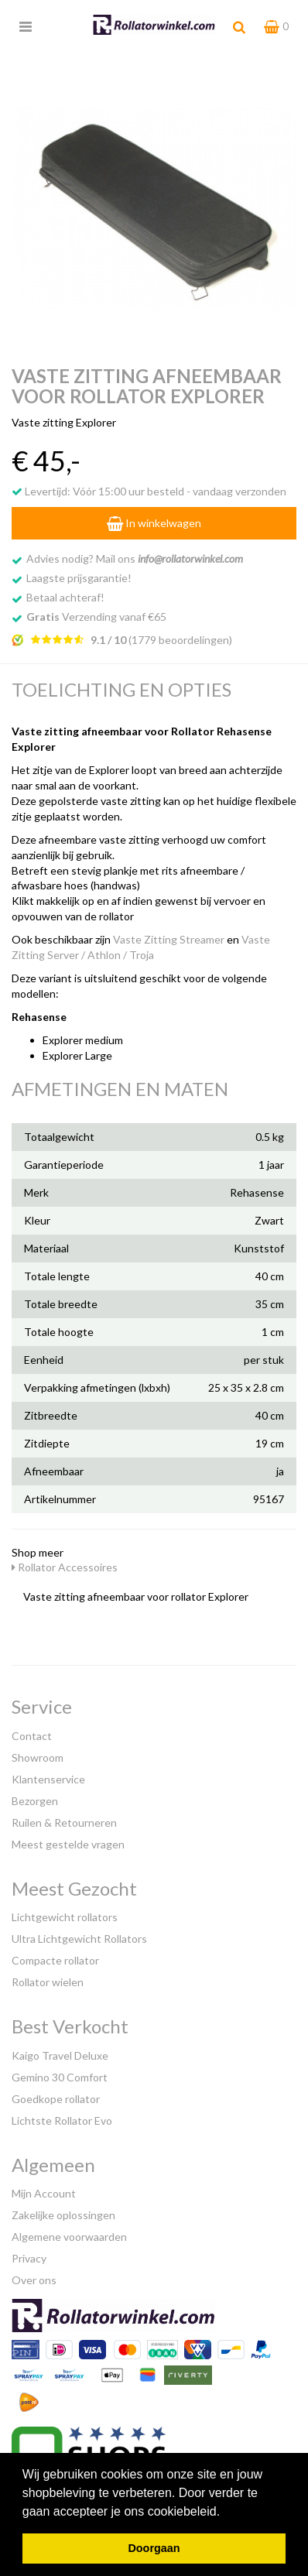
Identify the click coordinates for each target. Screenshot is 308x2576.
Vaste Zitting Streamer (168, 939)
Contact (32, 1735)
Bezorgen (35, 1800)
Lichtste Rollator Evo (62, 2120)
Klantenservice (48, 1779)
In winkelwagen (154, 522)
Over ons (34, 2280)
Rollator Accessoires (65, 1567)
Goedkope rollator (56, 2098)
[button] (226, 2512)
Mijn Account (44, 2193)
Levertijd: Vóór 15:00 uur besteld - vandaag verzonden (149, 491)
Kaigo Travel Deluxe (60, 2055)
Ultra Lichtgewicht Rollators (79, 1938)
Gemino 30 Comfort (60, 2077)
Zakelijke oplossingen (63, 2214)
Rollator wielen (48, 1982)
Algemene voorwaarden (69, 2236)
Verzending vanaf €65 (96, 616)
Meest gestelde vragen (68, 1844)
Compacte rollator (55, 1960)
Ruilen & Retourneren (64, 1822)
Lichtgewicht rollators (65, 1916)
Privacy (29, 2258)
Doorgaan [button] (154, 2548)
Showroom (37, 1757)
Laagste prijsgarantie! (79, 577)
